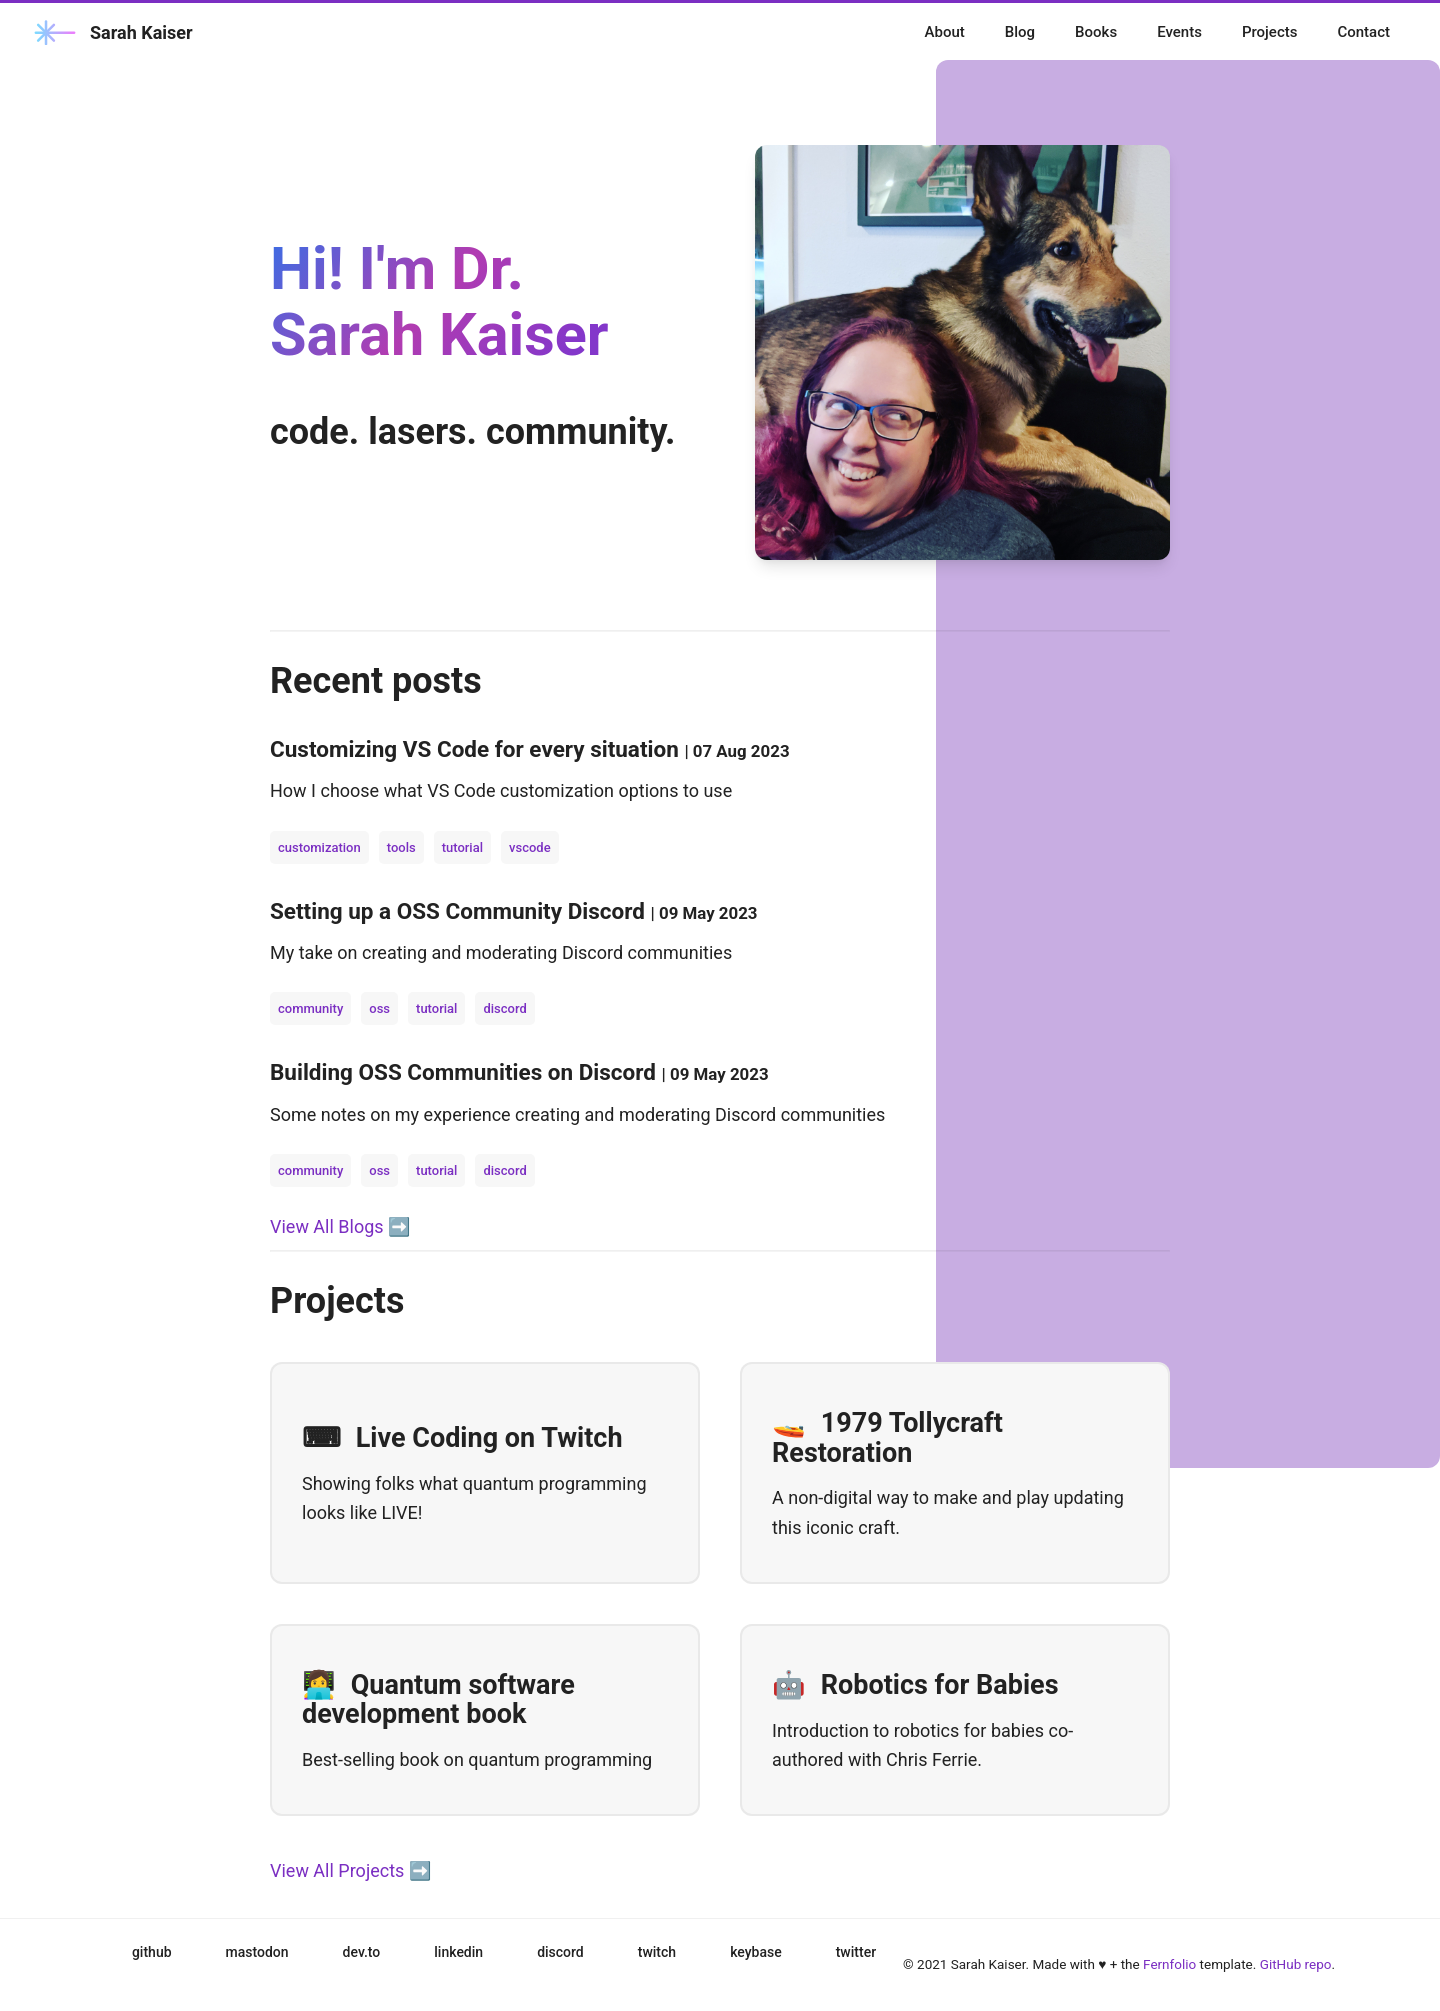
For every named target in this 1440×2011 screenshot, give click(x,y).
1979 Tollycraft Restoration (887, 1438)
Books (1096, 32)
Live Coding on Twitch (462, 1438)
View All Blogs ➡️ (340, 1226)
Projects (1270, 32)
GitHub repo (1296, 1964)
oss (379, 1008)
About (945, 32)
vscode (530, 847)
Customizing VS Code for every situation (477, 749)
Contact (1363, 32)
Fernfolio (1169, 1964)
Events (1179, 32)
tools (401, 847)
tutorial (462, 847)
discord (504, 1008)
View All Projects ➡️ (350, 1870)
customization (319, 847)
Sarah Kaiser (111, 32)
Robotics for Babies (915, 1685)
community (310, 1008)
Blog (1020, 32)
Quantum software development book (438, 1700)
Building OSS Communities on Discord (466, 1072)
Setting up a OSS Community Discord (460, 911)
